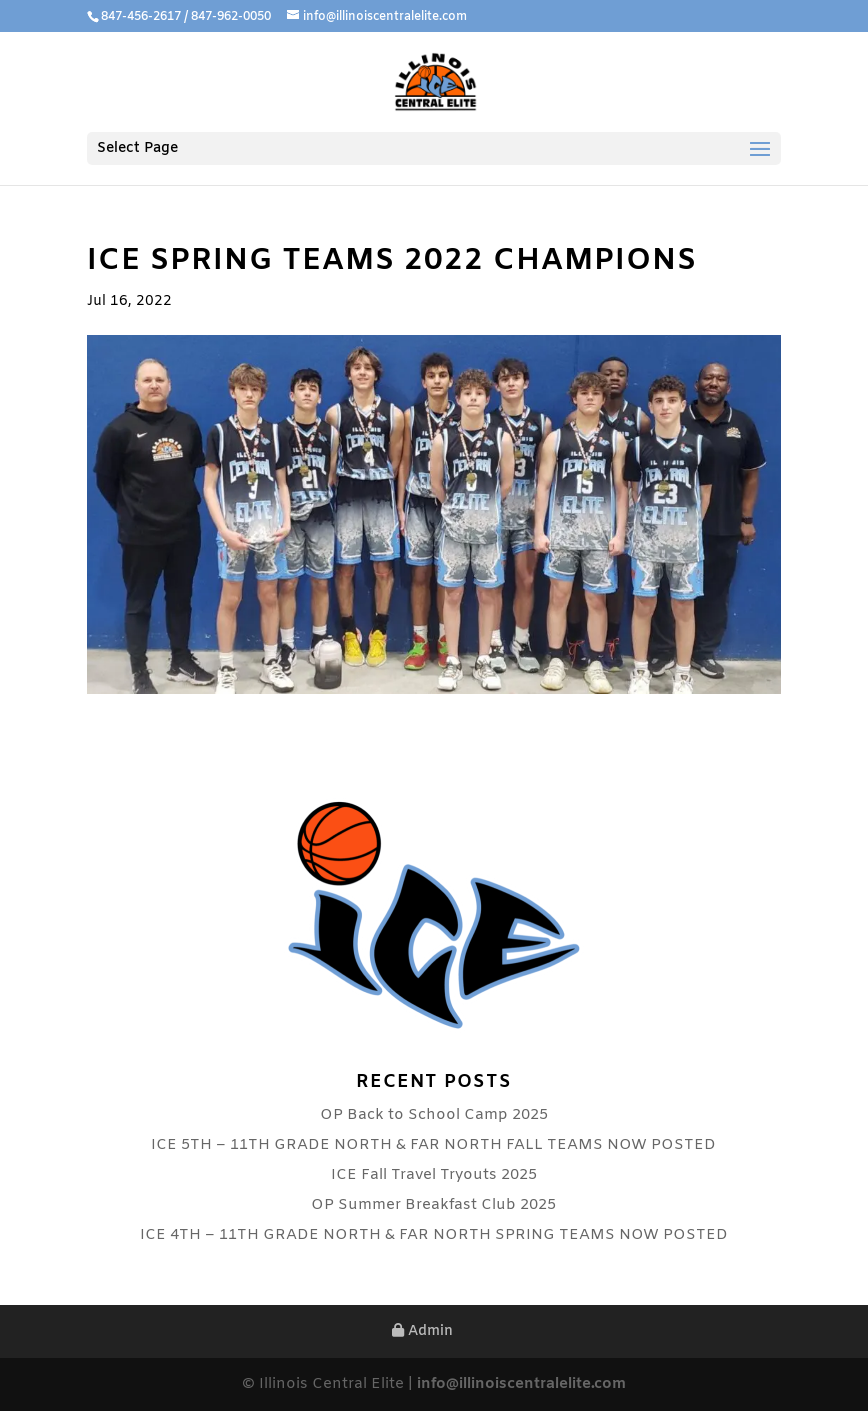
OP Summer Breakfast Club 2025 (433, 1205)
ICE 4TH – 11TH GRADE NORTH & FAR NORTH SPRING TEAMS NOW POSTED (434, 1235)
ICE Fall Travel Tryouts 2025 (434, 1175)
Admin (422, 1331)
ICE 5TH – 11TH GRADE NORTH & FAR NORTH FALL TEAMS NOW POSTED (433, 1145)
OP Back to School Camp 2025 (434, 1115)
